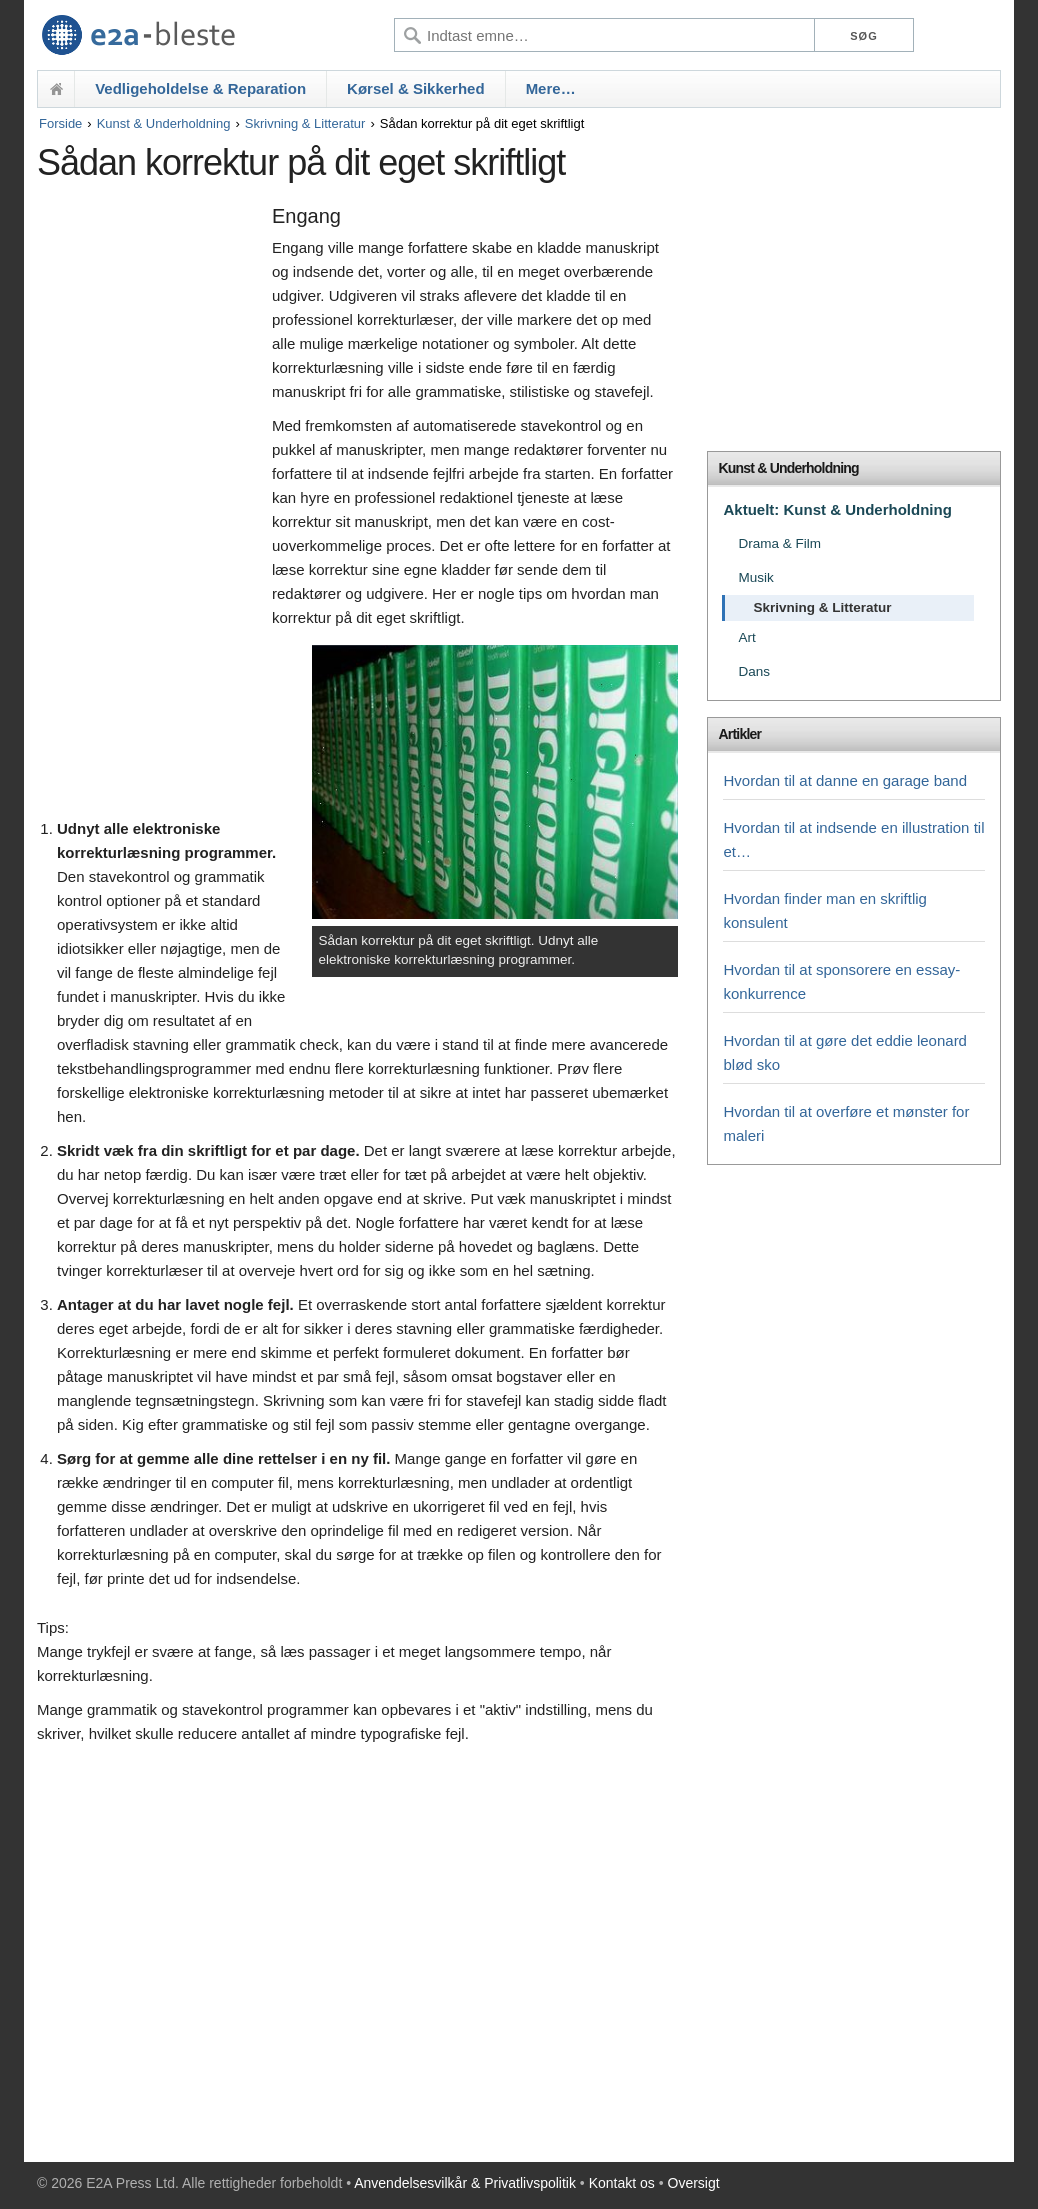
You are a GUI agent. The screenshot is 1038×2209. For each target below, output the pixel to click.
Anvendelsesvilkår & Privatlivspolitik (465, 2183)
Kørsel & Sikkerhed (416, 88)
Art (746, 637)
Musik (755, 577)
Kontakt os (622, 2183)
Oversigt (694, 2183)
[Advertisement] (149, 507)
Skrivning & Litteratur (305, 123)
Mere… (551, 88)
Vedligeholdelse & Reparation (200, 88)
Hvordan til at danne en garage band (845, 780)
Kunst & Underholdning (164, 123)
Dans (754, 671)
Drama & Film (779, 543)
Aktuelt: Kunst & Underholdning (837, 509)
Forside (60, 123)
